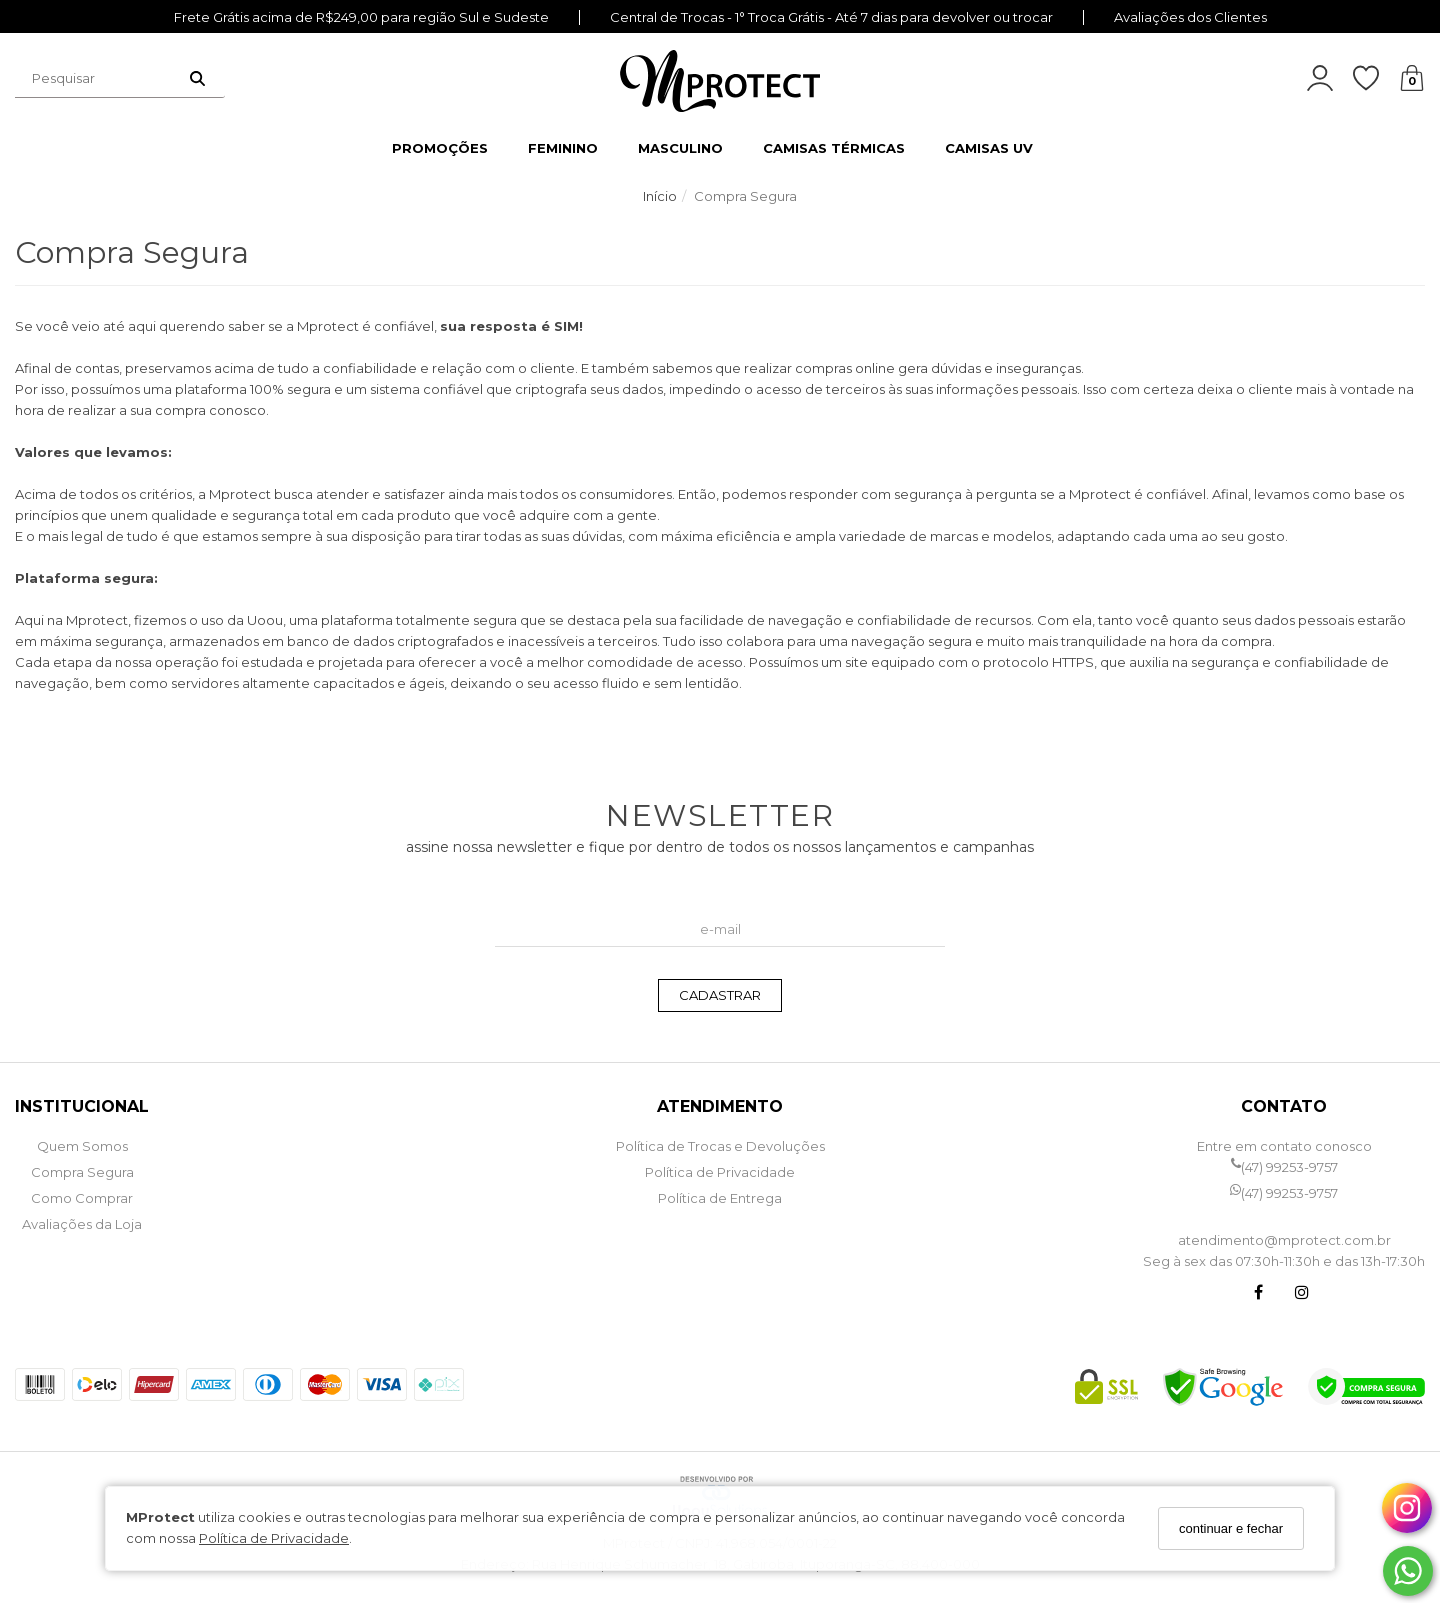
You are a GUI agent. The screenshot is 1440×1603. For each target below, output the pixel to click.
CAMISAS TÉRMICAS (834, 148)
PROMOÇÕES (440, 148)
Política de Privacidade (274, 1538)
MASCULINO (680, 148)
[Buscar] (197, 78)
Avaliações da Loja (82, 1224)
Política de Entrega (720, 1198)
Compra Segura (82, 1172)
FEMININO (563, 148)
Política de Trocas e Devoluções (720, 1146)
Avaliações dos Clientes (1190, 17)
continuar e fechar (1231, 1528)
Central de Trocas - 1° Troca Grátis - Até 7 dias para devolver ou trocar (831, 17)
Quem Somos (82, 1146)
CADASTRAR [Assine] (720, 995)
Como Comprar (82, 1198)
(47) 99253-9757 (1284, 1167)
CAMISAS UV (989, 148)
